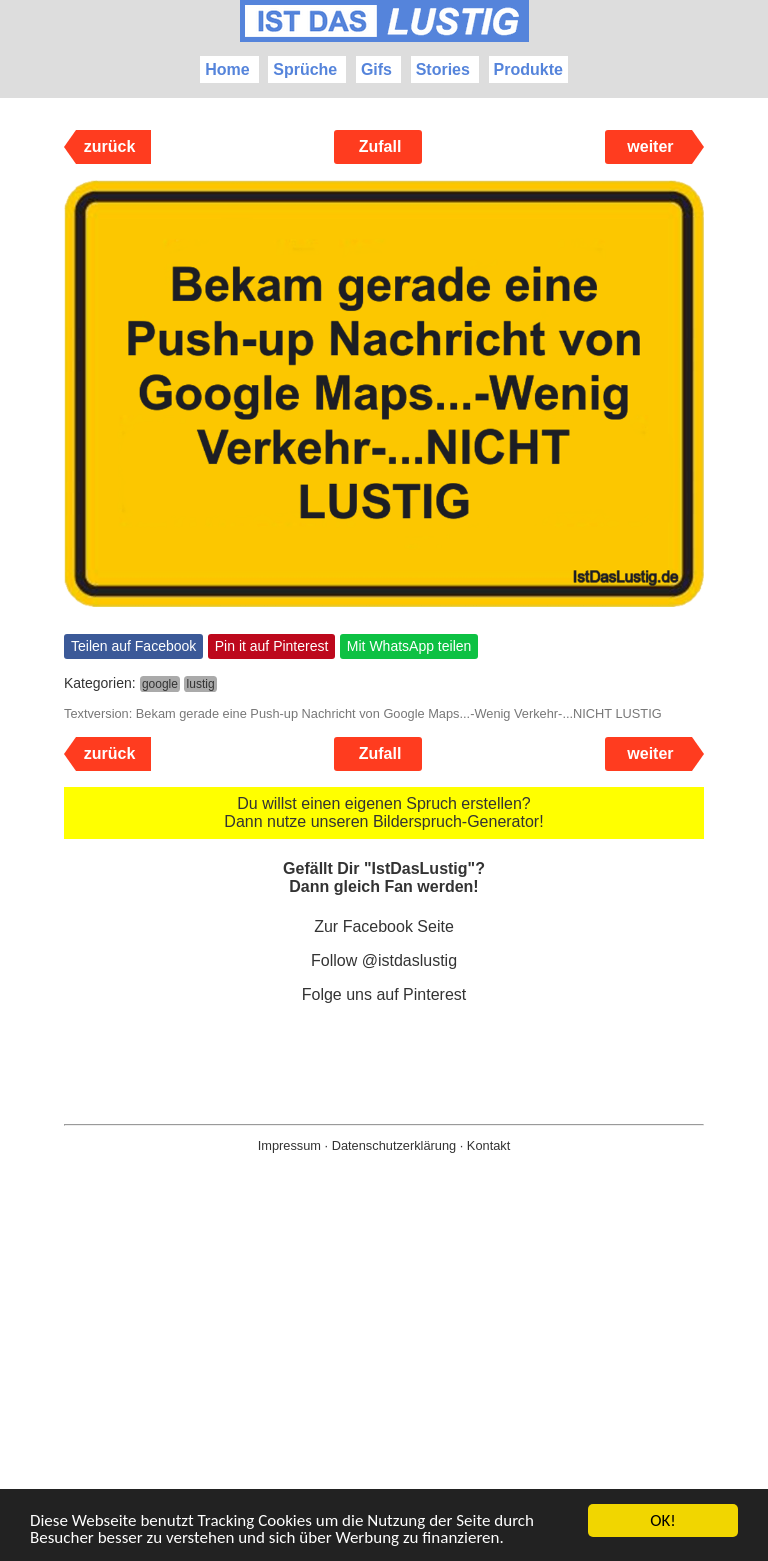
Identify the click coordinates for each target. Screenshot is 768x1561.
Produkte (528, 69)
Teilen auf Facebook (133, 646)
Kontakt (488, 1145)
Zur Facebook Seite (384, 926)
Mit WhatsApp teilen (409, 646)
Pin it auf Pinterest (272, 646)
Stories (443, 69)
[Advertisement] (384, 1389)
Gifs (376, 69)
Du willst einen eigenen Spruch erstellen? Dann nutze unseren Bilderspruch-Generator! (383, 812)
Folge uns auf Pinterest (384, 994)
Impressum (289, 1145)
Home (227, 69)
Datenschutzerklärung (394, 1145)
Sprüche (305, 69)
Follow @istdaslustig (384, 960)
